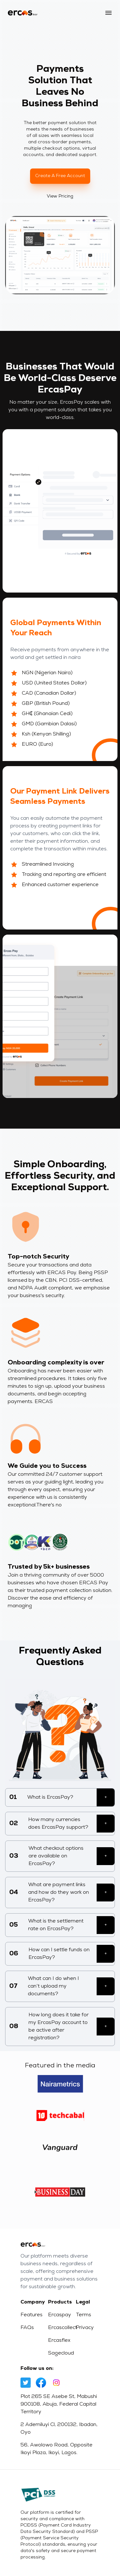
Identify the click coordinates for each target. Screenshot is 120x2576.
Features (31, 2315)
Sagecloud (60, 2353)
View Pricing (60, 196)
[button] (108, 13)
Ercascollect (60, 2327)
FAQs (27, 2327)
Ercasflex (59, 2340)
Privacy (85, 2327)
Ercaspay (59, 2315)
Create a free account (59, 176)
